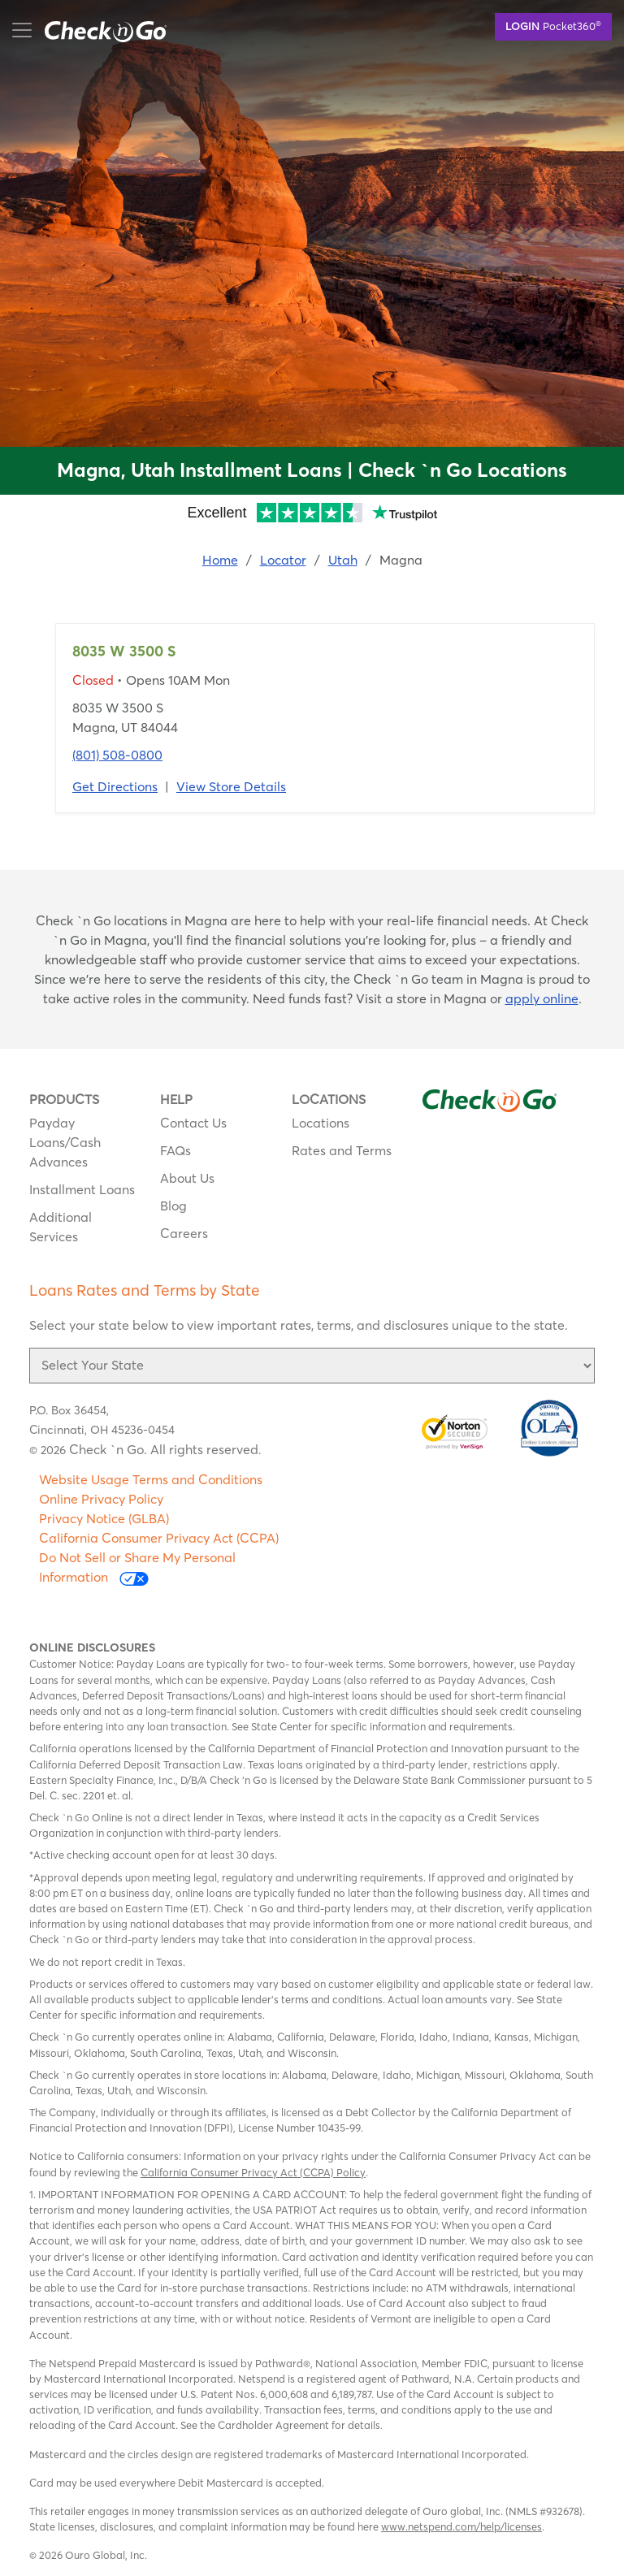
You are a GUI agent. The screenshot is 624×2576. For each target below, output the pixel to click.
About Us (187, 1178)
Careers (184, 1233)
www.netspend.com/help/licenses (461, 2526)
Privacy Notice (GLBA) (104, 1518)
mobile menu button (97, 30)
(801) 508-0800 (117, 755)
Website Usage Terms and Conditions (150, 1479)
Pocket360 (553, 25)
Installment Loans (82, 1189)
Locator (283, 560)
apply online (541, 998)
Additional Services (60, 1227)
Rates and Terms (342, 1150)
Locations (320, 1123)
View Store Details (231, 786)
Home (220, 560)
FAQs (175, 1150)
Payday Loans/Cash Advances (65, 1142)
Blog (173, 1205)
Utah (343, 560)
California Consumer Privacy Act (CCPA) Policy (253, 2172)
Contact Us (193, 1123)
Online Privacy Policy (101, 1499)
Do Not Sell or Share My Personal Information (137, 1567)
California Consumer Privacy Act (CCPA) (159, 1538)
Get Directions (115, 786)
